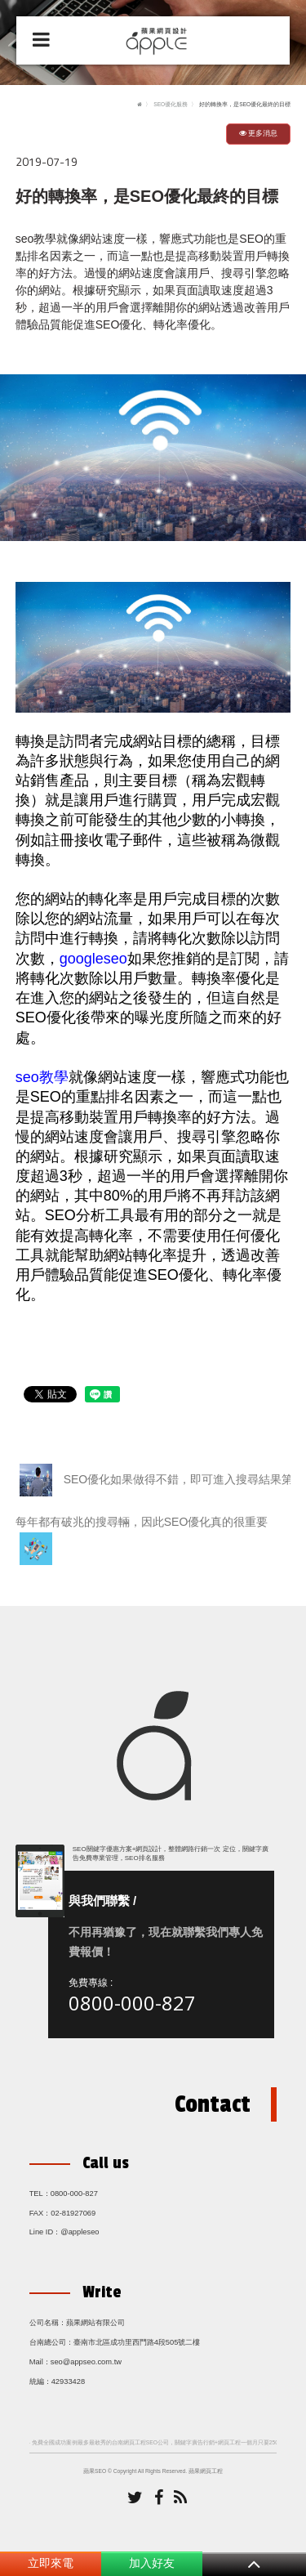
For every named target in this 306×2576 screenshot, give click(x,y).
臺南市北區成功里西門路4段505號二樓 (137, 2342)
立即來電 (50, 2562)
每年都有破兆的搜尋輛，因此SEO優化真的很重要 (142, 1540)
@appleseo (79, 2232)
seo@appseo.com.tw (86, 2362)
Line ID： (45, 2232)
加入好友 (152, 2562)
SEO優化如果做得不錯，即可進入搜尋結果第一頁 (155, 1480)
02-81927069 (73, 2213)
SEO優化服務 (170, 104)
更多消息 (258, 133)
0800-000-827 (132, 2002)
